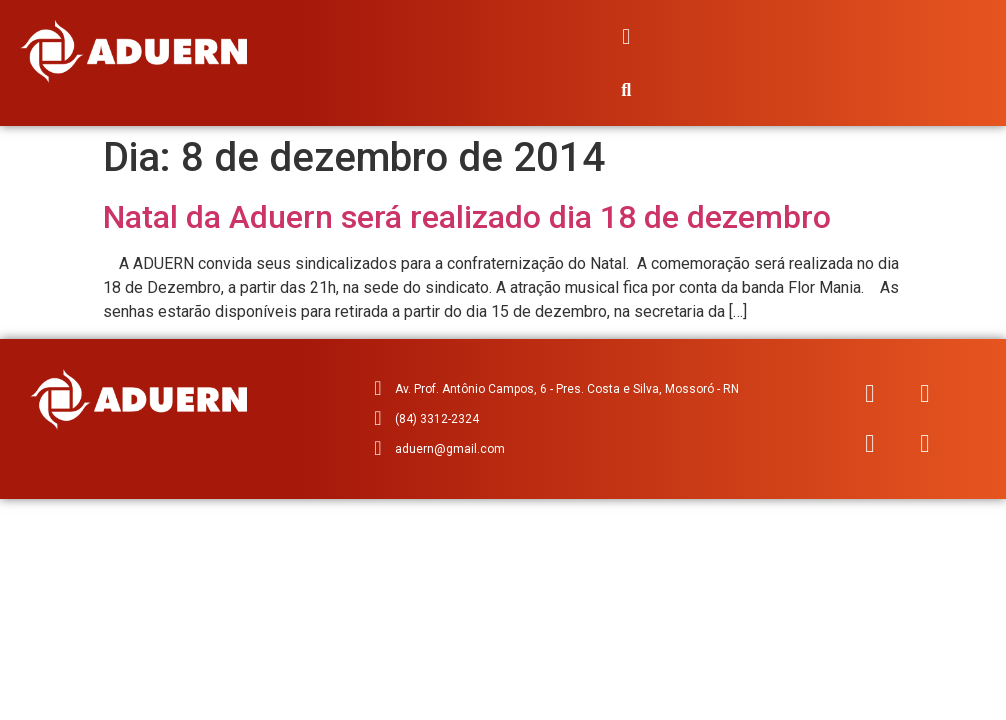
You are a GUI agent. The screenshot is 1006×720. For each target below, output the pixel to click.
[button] (626, 36)
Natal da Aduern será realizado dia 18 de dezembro (467, 217)
